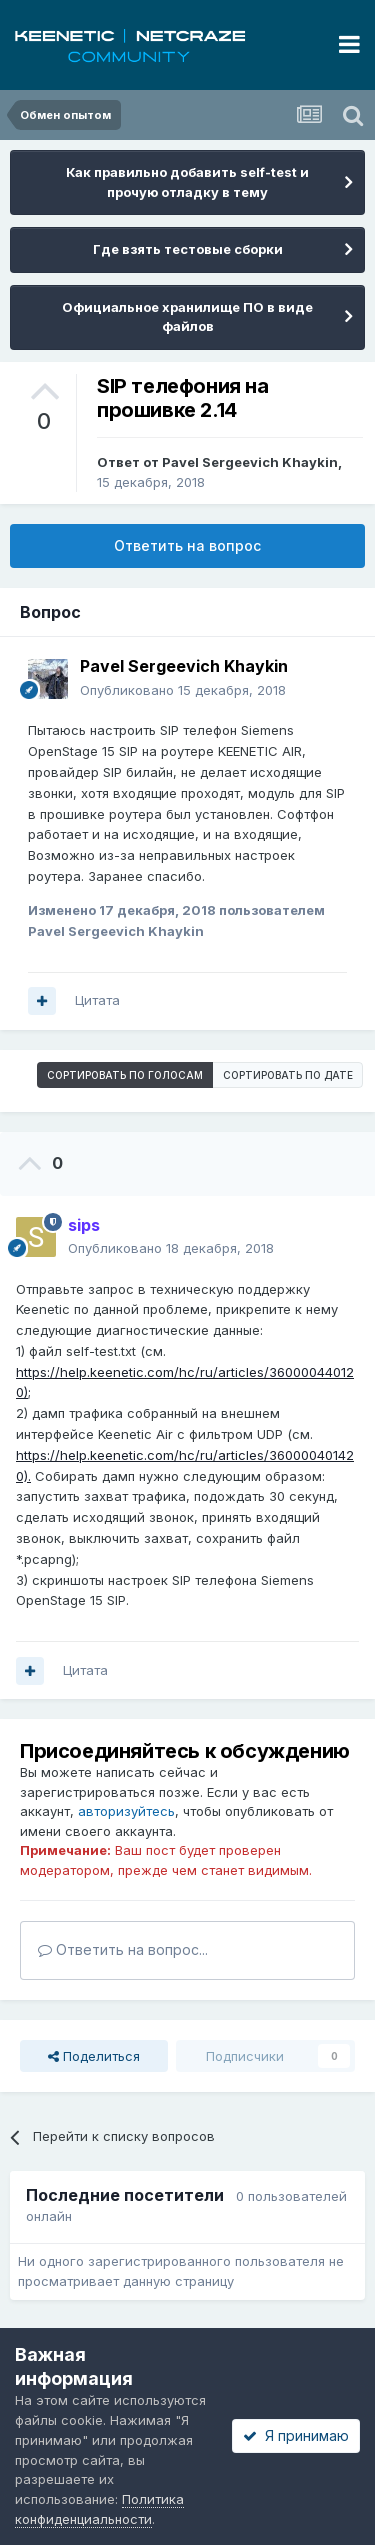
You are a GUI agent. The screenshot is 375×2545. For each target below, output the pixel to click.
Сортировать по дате (288, 1075)
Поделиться (94, 2056)
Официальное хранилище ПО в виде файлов (187, 317)
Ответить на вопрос (187, 545)
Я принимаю (296, 2435)
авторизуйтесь (126, 1811)
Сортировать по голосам (125, 1075)
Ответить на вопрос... (123, 1949)
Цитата (97, 1000)
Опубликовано (183, 690)
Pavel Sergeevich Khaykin (250, 462)
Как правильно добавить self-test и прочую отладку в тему (187, 182)
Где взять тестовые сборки (188, 249)
